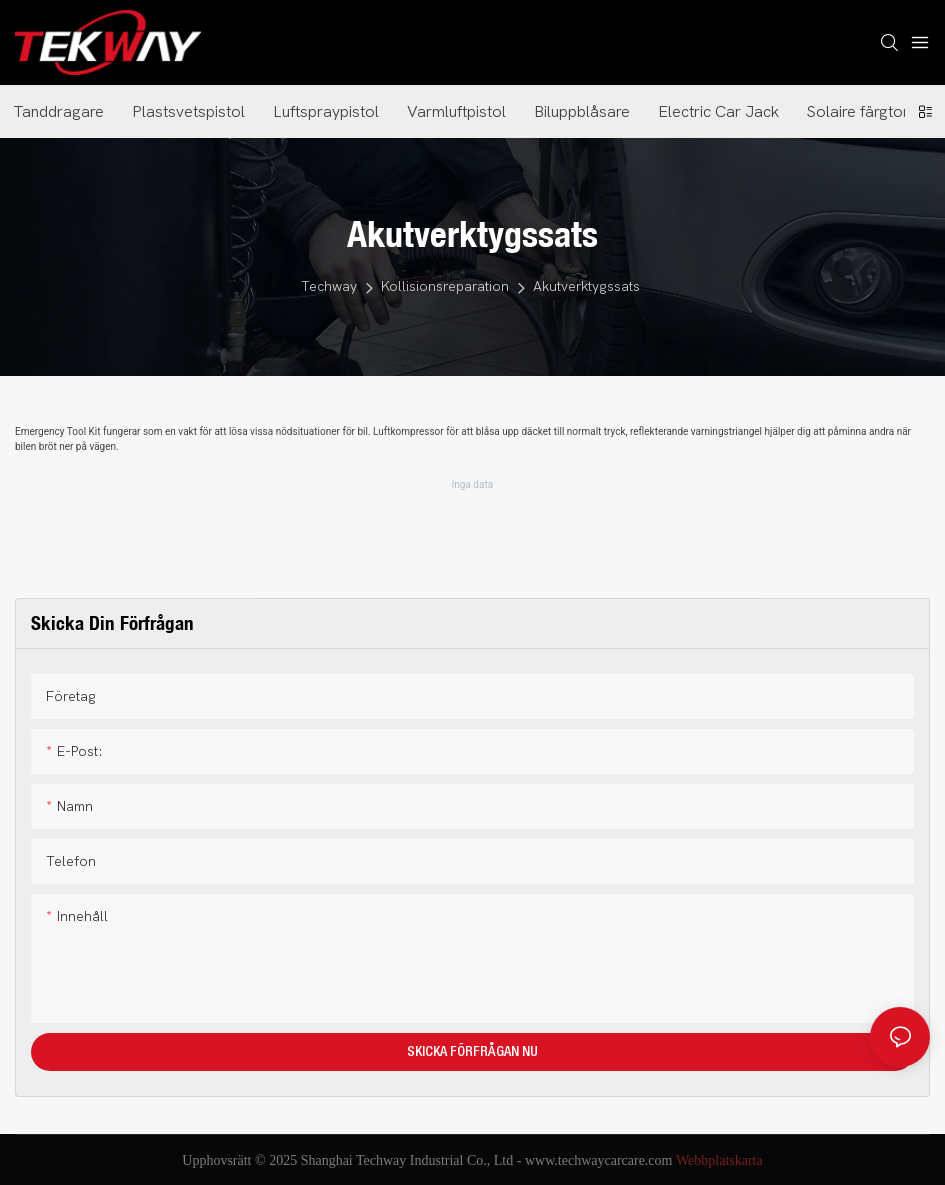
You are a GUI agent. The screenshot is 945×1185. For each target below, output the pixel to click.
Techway (329, 286)
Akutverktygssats (586, 286)
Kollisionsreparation (445, 286)
